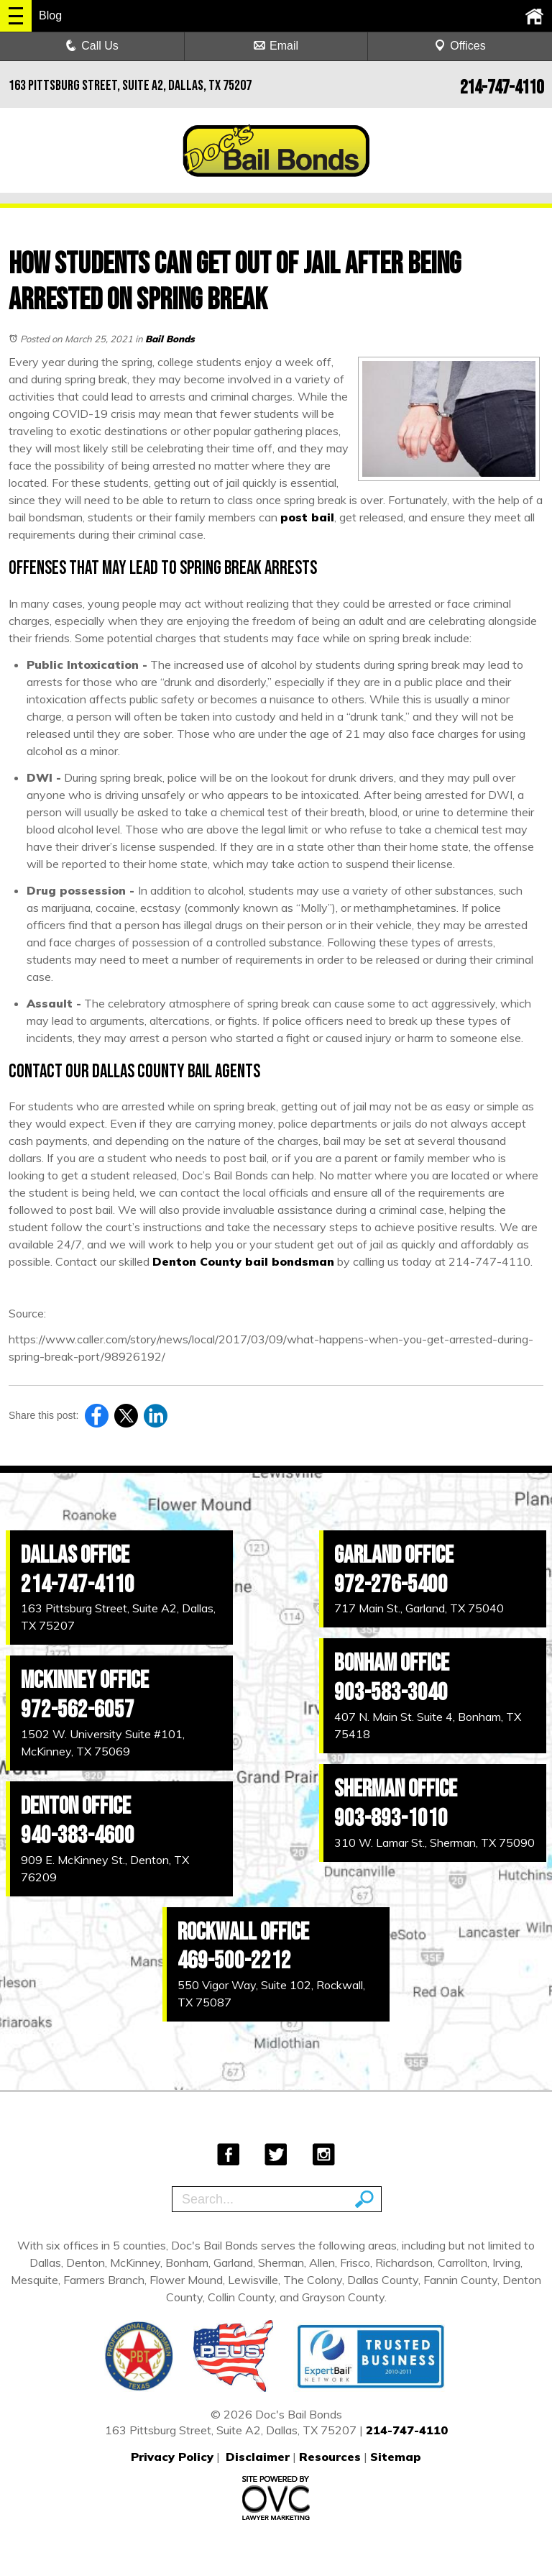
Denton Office (76, 1806)
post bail (307, 517)
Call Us (92, 46)
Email (276, 46)
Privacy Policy (172, 2456)
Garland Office (394, 1555)
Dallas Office (75, 1555)
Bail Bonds (170, 338)
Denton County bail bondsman (243, 1261)
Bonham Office (391, 1663)
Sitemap (395, 2456)
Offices (460, 46)
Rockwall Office (243, 1932)
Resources (330, 2456)
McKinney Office (85, 1680)
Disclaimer (258, 2456)
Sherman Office (395, 1789)
